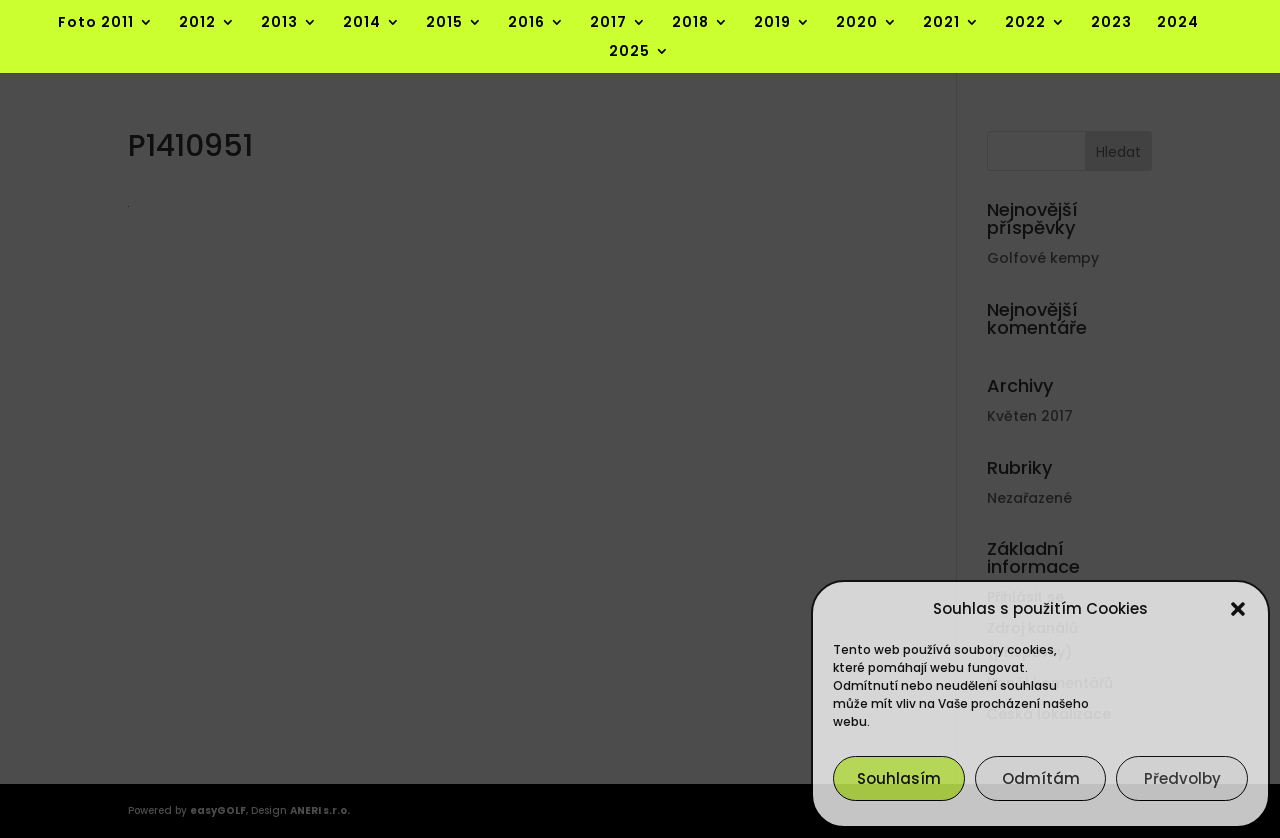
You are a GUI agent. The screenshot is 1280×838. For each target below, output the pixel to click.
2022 (1025, 23)
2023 (1111, 23)
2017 (608, 23)
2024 (1178, 23)
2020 (857, 23)
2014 (362, 23)
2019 (772, 23)
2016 (526, 23)
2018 (690, 23)
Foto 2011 (96, 23)
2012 (197, 23)
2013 (279, 23)
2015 (444, 23)
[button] (1238, 609)
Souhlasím (899, 778)
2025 (629, 52)
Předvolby (1182, 778)
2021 (941, 23)
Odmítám (1041, 778)
